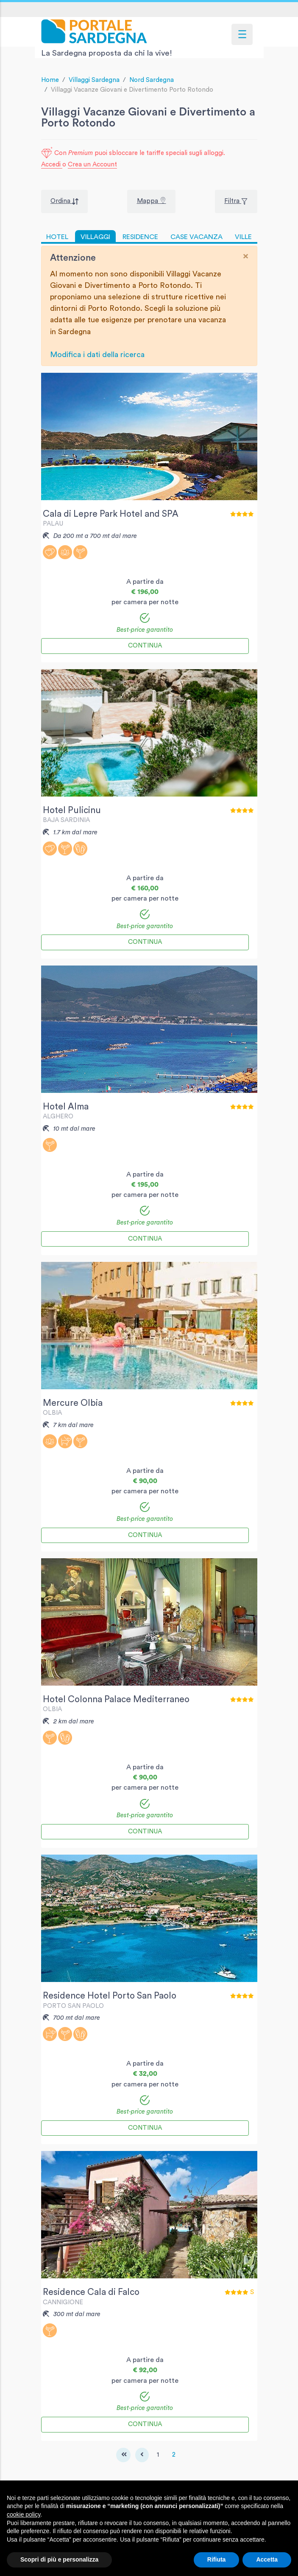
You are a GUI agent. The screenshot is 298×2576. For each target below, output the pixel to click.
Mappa (148, 201)
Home (50, 80)
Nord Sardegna (151, 80)
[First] (123, 2455)
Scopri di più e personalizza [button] (59, 2559)
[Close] (245, 256)
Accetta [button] (267, 2559)
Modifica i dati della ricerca (97, 354)
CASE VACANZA (196, 237)
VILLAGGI (95, 237)
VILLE (243, 237)
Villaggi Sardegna (94, 80)
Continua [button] (145, 645)
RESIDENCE (140, 237)
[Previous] (142, 2455)
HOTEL (57, 237)
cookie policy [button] (23, 2514)
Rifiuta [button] (216, 2559)
